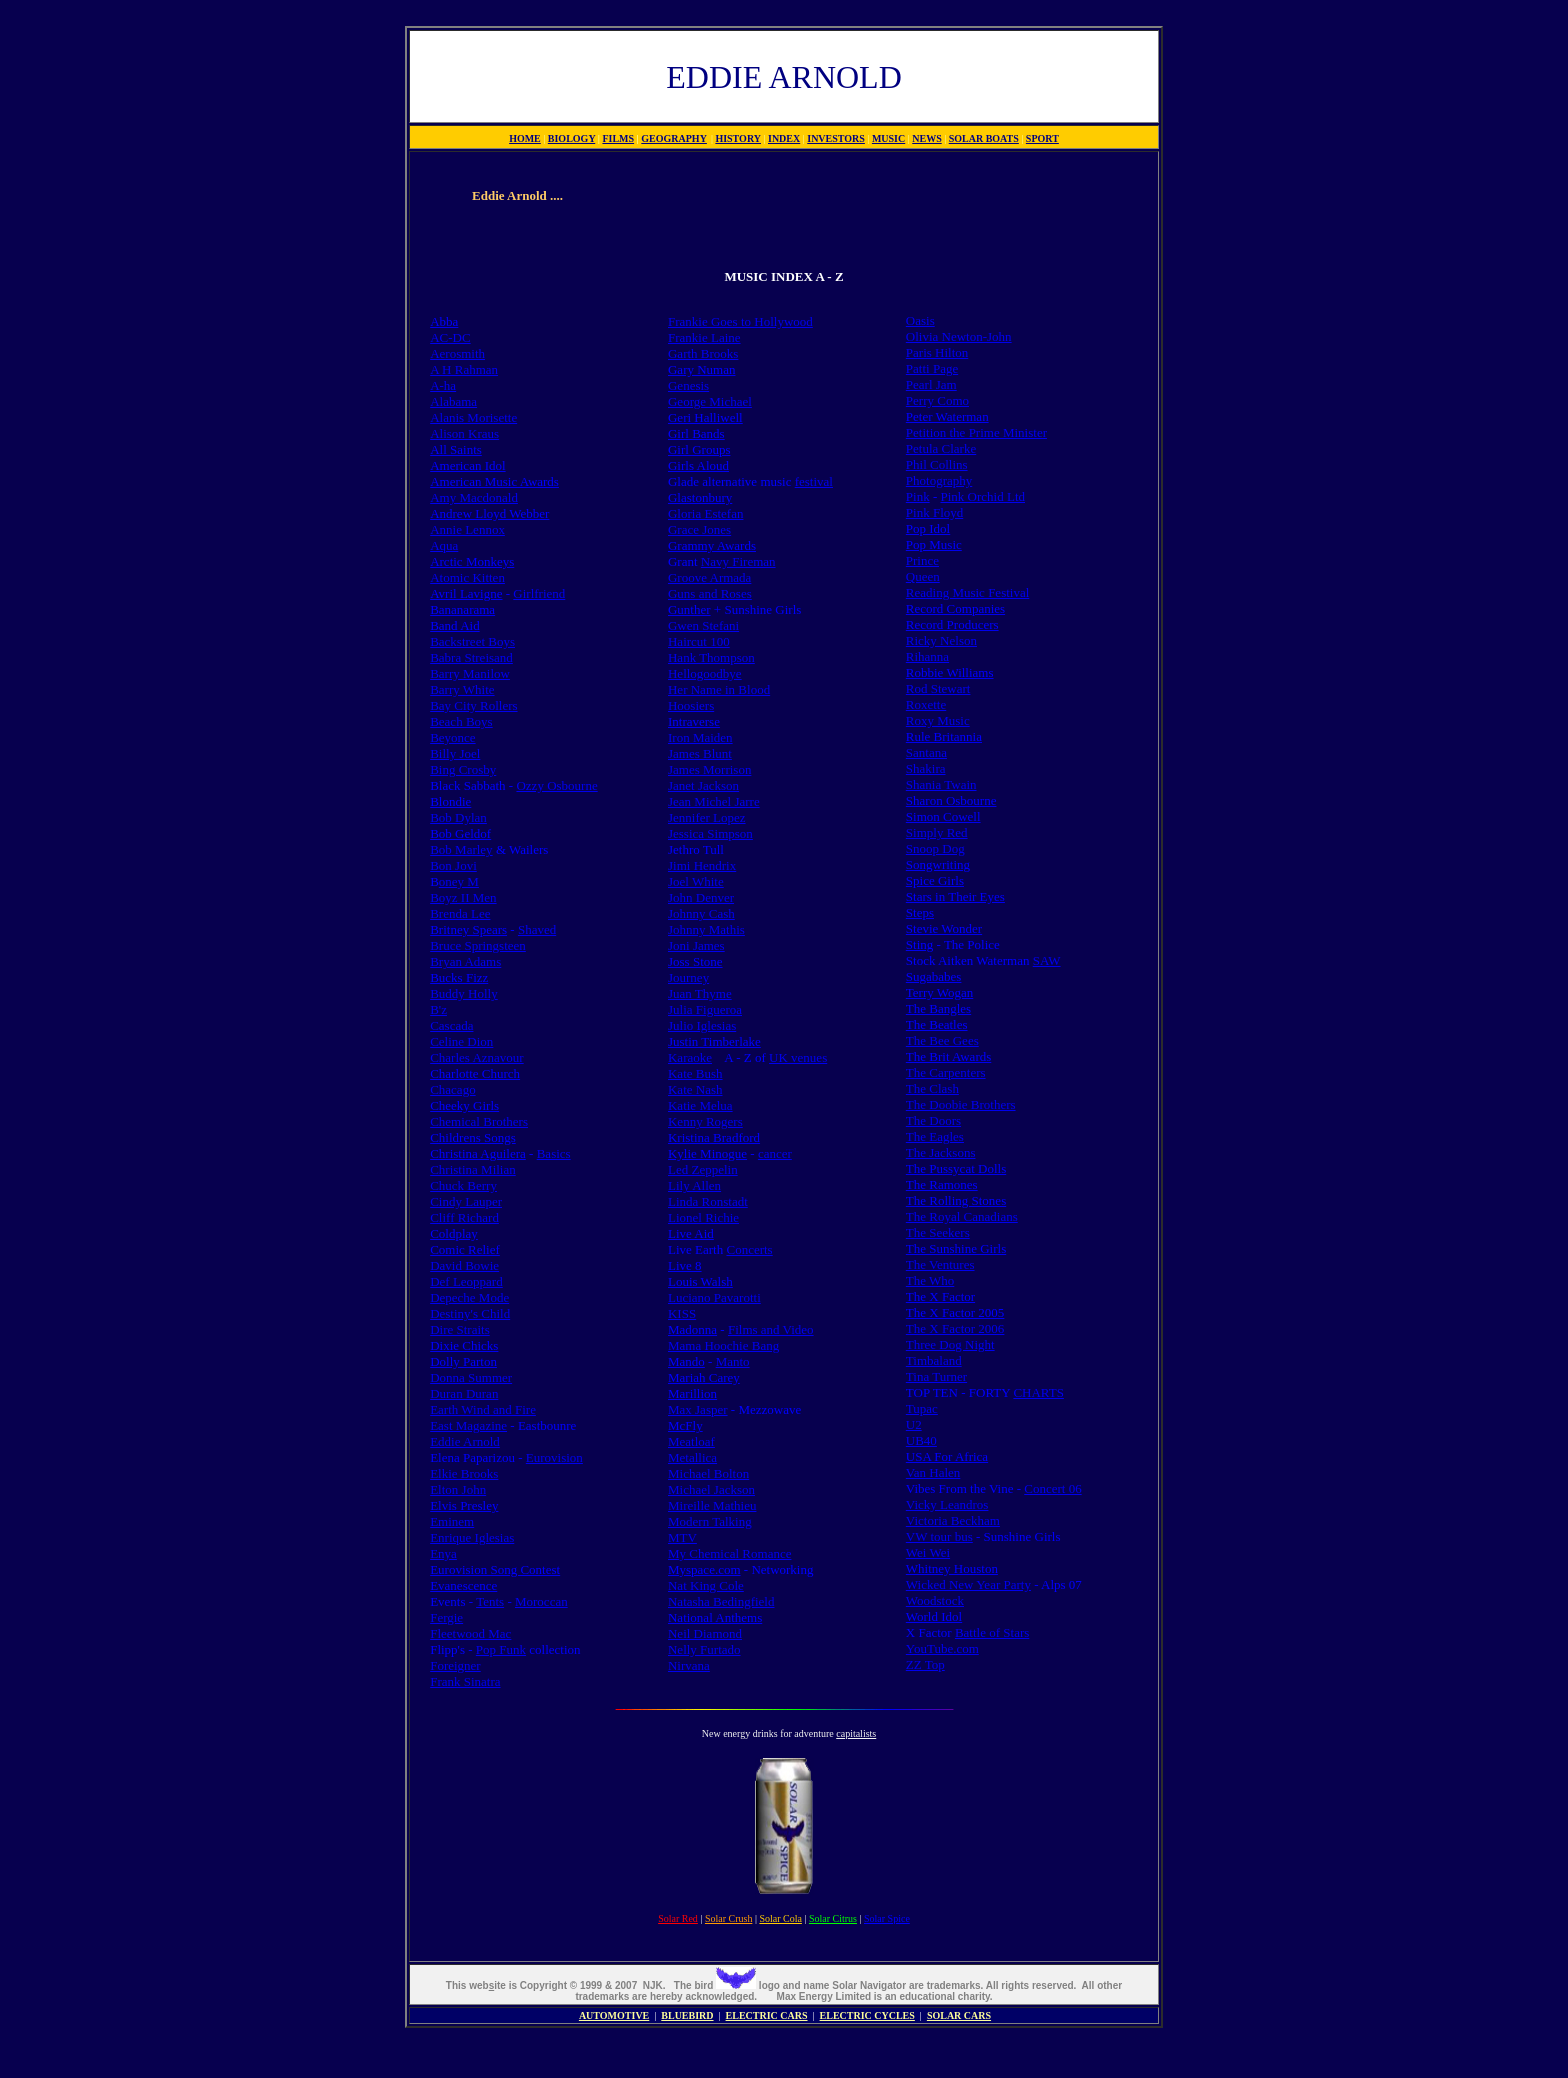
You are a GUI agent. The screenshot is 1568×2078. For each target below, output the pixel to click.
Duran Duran (464, 1393)
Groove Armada (709, 577)
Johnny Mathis (706, 929)
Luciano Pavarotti (714, 1297)
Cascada (451, 1025)
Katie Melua (700, 1105)
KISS (682, 1313)
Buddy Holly (464, 993)
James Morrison (709, 769)
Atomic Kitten (467, 577)
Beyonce (452, 737)
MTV (682, 1537)
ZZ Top (925, 1664)
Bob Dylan (458, 817)
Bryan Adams (465, 961)
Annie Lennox (467, 529)
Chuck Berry (463, 1185)
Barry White (462, 689)
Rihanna (927, 656)
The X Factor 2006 (955, 1328)
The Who (930, 1280)
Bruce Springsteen (478, 945)
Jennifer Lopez (707, 817)
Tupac (922, 1408)
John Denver (701, 897)
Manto (733, 1361)
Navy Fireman (738, 561)
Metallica (692, 1457)
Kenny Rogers (705, 1121)
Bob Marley (461, 849)
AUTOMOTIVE (614, 2015)
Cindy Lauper (466, 1201)
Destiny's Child (470, 1313)
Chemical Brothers (479, 1121)
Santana (926, 752)
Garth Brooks (703, 353)
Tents (490, 1601)
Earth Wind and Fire (483, 1409)
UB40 (921, 1440)
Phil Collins (937, 464)
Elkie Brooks (464, 1473)
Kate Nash (695, 1089)
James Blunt (700, 753)
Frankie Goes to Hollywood (740, 321)
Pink (918, 496)
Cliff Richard (464, 1217)
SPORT (1042, 138)
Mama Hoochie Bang (723, 1345)
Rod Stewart (938, 688)
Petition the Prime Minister (976, 432)
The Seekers (938, 1232)
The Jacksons (941, 1152)
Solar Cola (780, 1918)
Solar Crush (729, 1918)
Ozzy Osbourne (556, 785)
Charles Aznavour (477, 1057)
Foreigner (455, 1665)
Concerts (749, 1249)
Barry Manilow (470, 673)
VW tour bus (939, 1536)
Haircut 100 (699, 641)
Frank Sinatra (465, 1681)
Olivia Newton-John (959, 336)
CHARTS (1038, 1392)
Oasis (920, 320)
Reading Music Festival (968, 592)
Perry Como (937, 400)
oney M (459, 881)
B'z (438, 1009)
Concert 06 (1052, 1488)
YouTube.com (942, 1648)
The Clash (932, 1088)
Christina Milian (473, 1169)
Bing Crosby (463, 769)
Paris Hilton (937, 352)
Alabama (453, 401)
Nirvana (689, 1665)
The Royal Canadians (962, 1216)
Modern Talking (710, 1521)
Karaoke (690, 1057)
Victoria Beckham (953, 1520)
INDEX (784, 138)
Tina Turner (936, 1376)
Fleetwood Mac (470, 1633)
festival (814, 481)
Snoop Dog (935, 848)
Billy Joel (455, 753)
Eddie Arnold (465, 1441)
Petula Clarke (941, 448)
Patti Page (932, 368)
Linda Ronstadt (708, 1201)
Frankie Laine (704, 337)
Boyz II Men (463, 897)
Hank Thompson (711, 657)
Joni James (696, 945)
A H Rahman (464, 369)
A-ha (443, 385)
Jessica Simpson (710, 833)
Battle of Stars (992, 1632)
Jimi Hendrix (702, 865)
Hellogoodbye (705, 673)
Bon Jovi (453, 865)
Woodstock (935, 1600)
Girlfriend (539, 593)
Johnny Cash (701, 913)
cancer (775, 1153)
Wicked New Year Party (968, 1584)
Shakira (926, 768)
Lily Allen (694, 1185)
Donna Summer (471, 1377)
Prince (922, 560)
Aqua (444, 545)
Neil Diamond (705, 1633)
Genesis (688, 385)
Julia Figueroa (705, 1009)
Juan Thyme (700, 993)
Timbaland (934, 1360)
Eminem (452, 1521)
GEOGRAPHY (674, 138)
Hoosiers (691, 705)
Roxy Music (938, 720)
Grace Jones (699, 529)
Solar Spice (887, 1918)
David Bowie (464, 1265)
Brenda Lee (460, 913)
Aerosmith (457, 353)
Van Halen (933, 1472)
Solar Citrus (833, 1918)
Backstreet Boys (472, 641)
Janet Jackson (703, 785)
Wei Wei (928, 1552)
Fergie (446, 1617)
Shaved (537, 929)
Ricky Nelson (941, 640)
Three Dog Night (950, 1344)
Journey (688, 977)
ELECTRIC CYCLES (867, 2015)
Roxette (926, 704)
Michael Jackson (711, 1489)
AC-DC (450, 337)
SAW (1047, 960)
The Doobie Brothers (961, 1104)
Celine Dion (461, 1041)
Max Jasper (698, 1409)
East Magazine (468, 1425)
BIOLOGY (571, 138)
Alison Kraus (464, 433)
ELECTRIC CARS (767, 2015)
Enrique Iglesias (472, 1537)
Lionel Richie (703, 1217)
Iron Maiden (700, 737)
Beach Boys (461, 721)
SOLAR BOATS (984, 138)
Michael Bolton (708, 1473)
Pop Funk (501, 1649)
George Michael (710, 401)
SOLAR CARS (959, 2015)
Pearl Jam (931, 384)
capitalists (856, 1733)
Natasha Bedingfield (721, 1601)
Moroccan (541, 1601)
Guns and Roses (710, 593)
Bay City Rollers (473, 705)
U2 (914, 1424)
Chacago (452, 1089)
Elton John (458, 1489)
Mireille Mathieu (712, 1505)
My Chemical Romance (729, 1553)
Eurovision (554, 1457)
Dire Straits (460, 1329)
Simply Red (937, 832)
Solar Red (678, 1918)
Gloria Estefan (705, 513)
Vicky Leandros (947, 1504)
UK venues (798, 1057)
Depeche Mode (469, 1297)
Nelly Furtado (704, 1649)
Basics (554, 1153)
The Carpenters (946, 1072)
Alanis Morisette (473, 417)
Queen (923, 576)
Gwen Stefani (703, 625)
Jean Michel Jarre (714, 801)
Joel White (696, 881)
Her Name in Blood (719, 689)
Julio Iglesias (702, 1025)
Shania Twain (941, 784)
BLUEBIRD (687, 2015)
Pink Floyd (934, 512)
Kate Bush (695, 1073)
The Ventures (940, 1264)
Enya (443, 1553)
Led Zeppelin (703, 1169)
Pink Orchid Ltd (983, 496)
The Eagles (935, 1136)
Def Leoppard (466, 1281)
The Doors (933, 1120)
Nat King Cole (706, 1585)
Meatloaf (691, 1441)
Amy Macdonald (474, 497)
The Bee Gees (942, 1040)
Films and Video (771, 1329)
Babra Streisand (471, 657)
